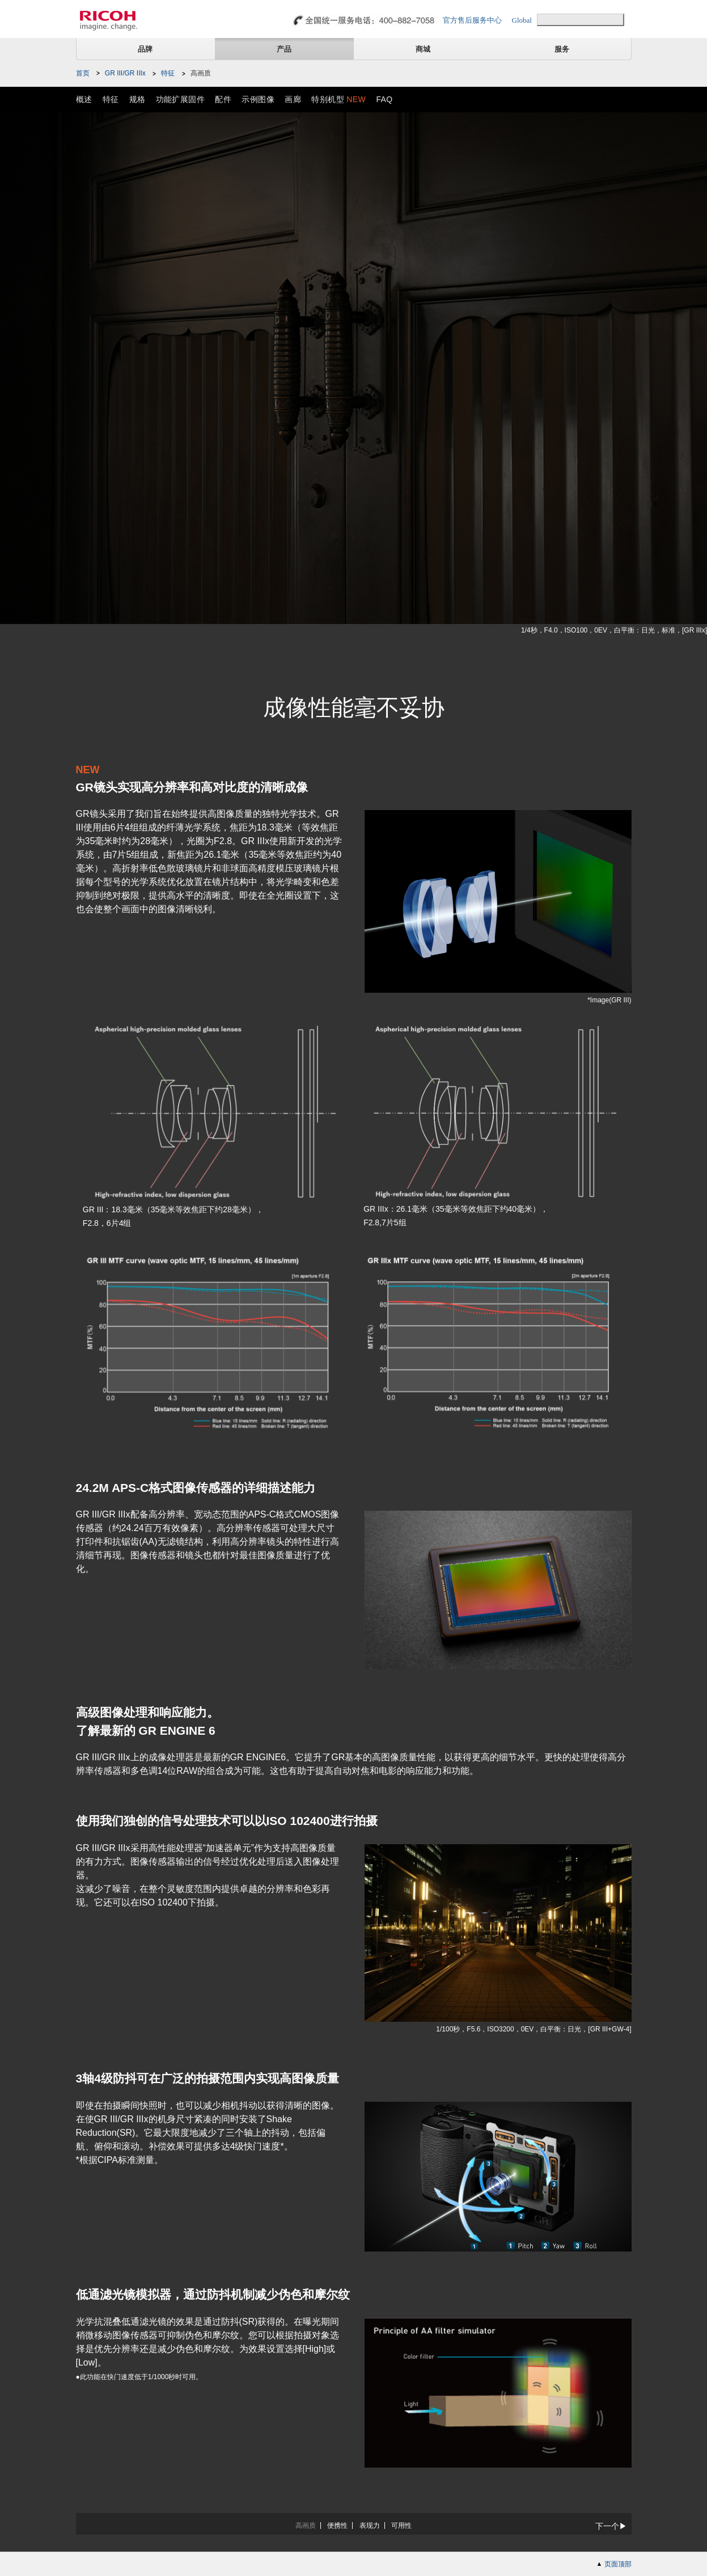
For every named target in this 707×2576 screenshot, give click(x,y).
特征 (168, 73)
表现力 (369, 2525)
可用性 (401, 2525)
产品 (284, 49)
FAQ (384, 99)
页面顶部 (618, 2564)
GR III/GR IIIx (125, 73)
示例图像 (258, 99)
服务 (561, 49)
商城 (423, 49)
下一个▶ (611, 2526)
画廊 (293, 99)
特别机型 (338, 99)
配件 (223, 99)
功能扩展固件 (180, 99)
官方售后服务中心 (472, 20)
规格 (137, 99)
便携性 (337, 2525)
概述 (84, 99)
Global (522, 20)
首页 (83, 73)
